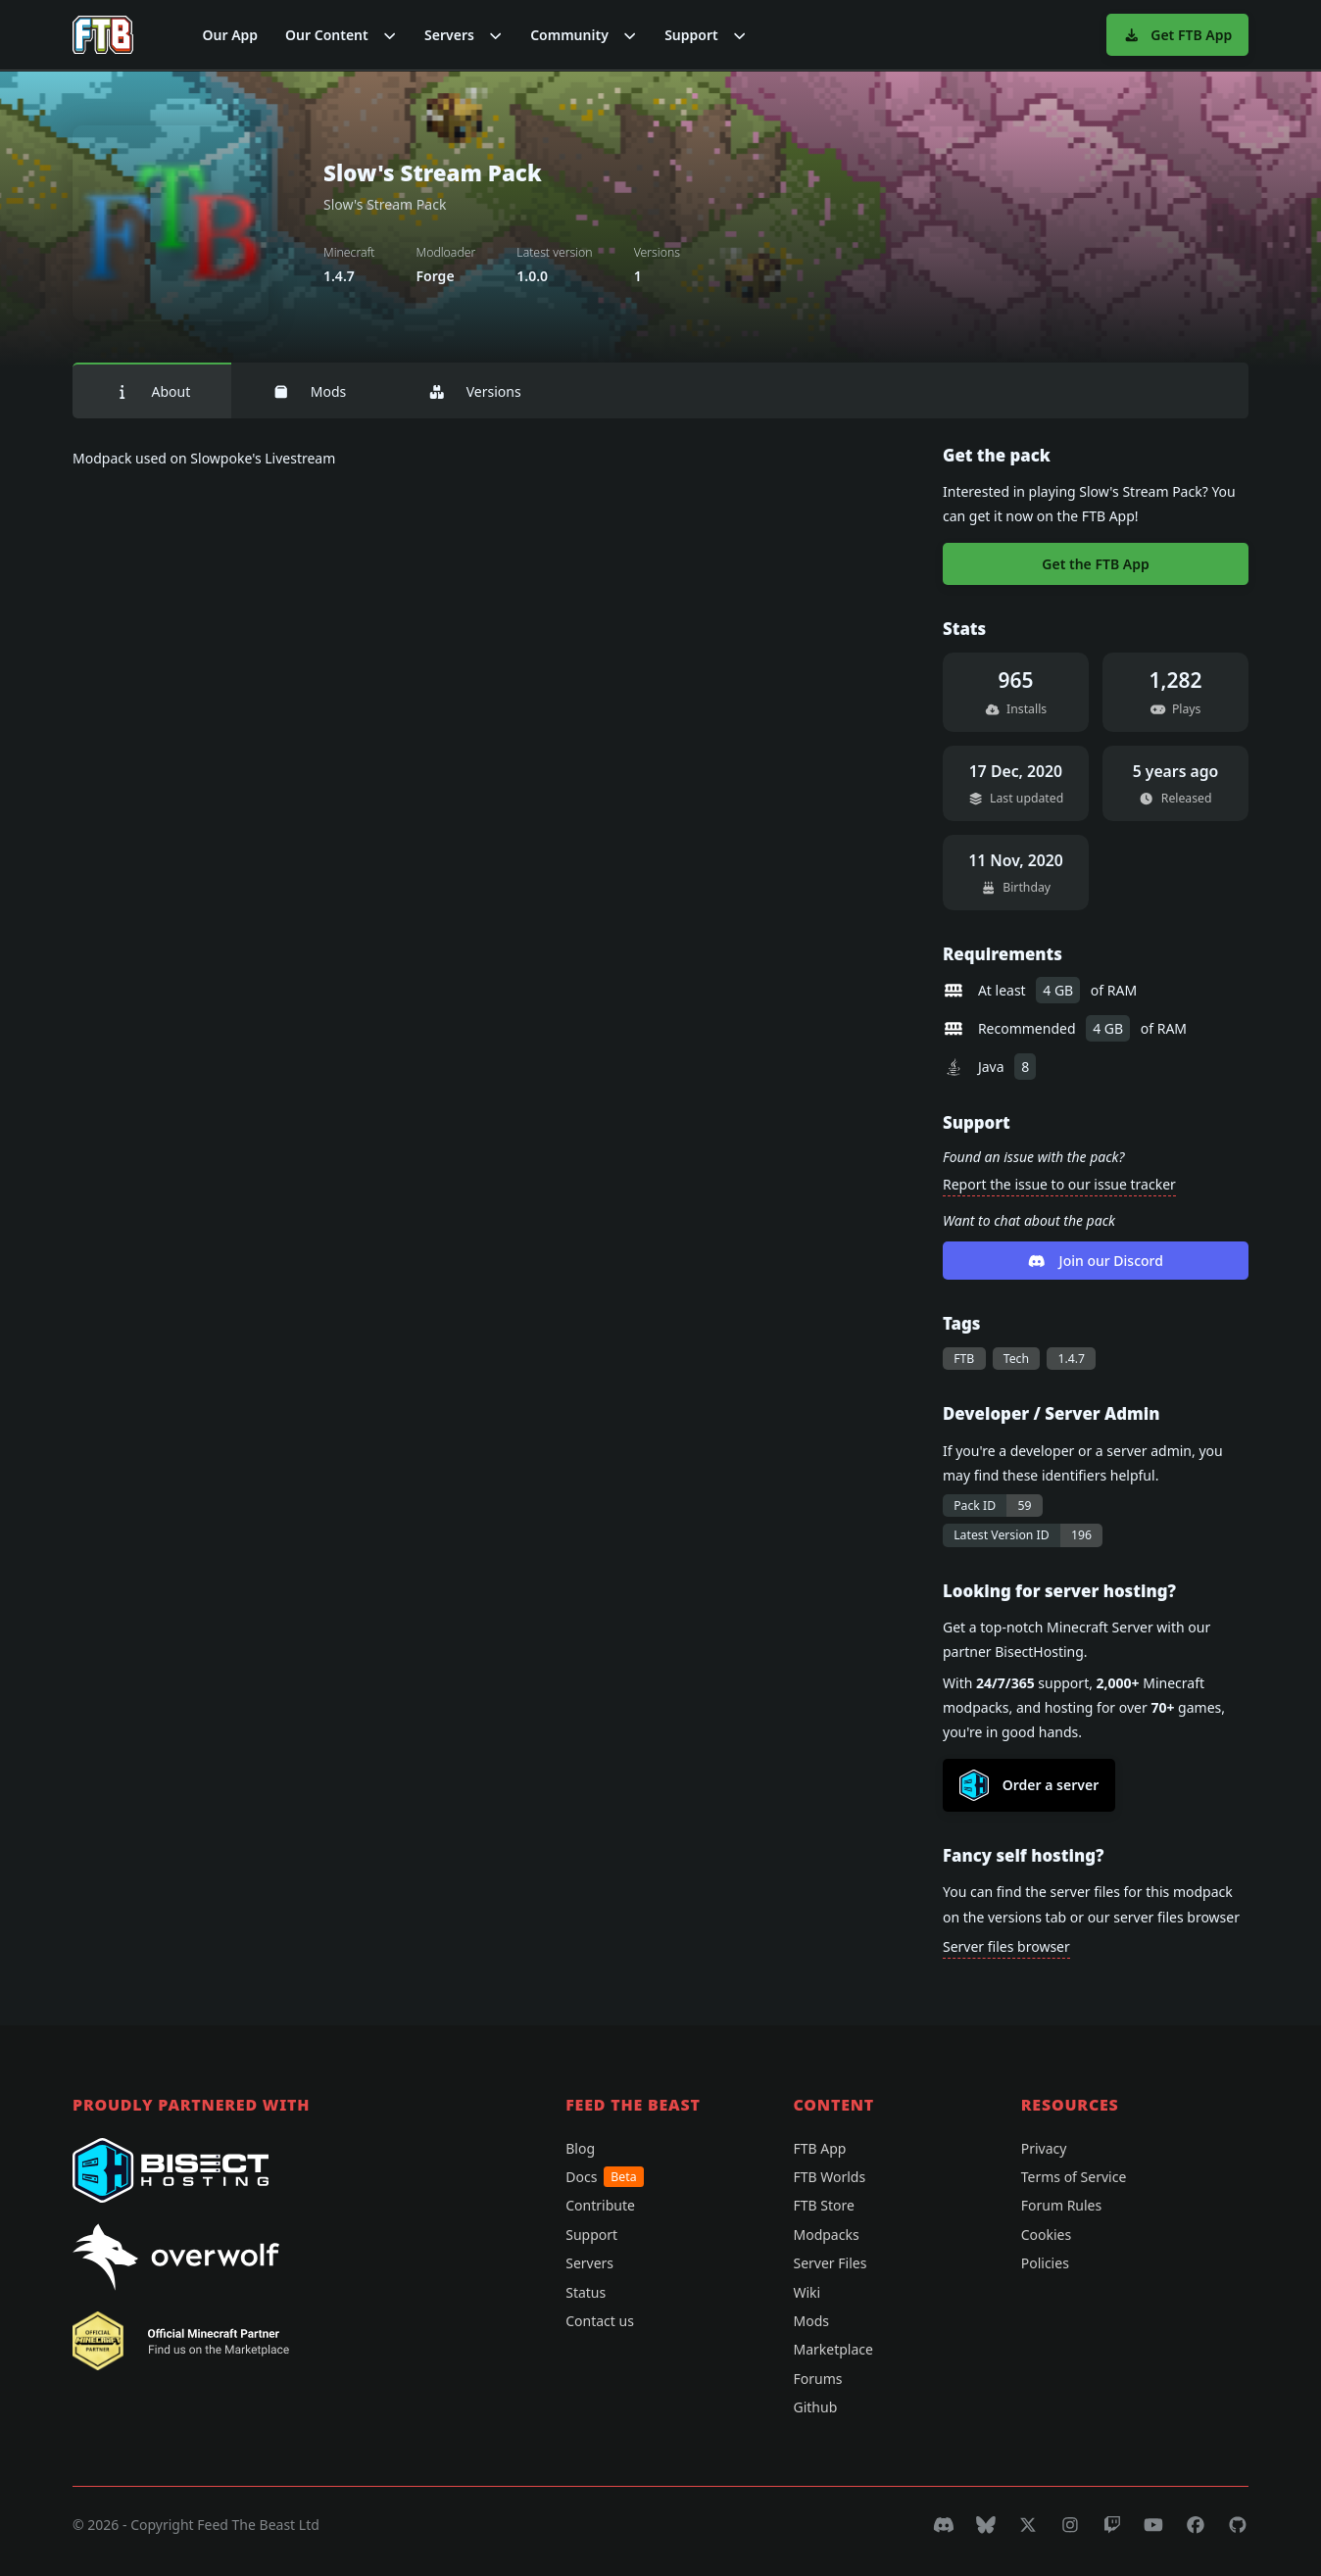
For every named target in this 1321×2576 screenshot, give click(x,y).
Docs (604, 2176)
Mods (309, 391)
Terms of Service (1074, 2176)
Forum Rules (1061, 2205)
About (152, 391)
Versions (474, 391)
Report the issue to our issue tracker (1059, 1184)
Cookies (1046, 2234)
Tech (1016, 1358)
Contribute (600, 2205)
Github (815, 2407)
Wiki (806, 2292)
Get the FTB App (1095, 564)
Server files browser (1006, 1946)
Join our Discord (1095, 1260)
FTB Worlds (829, 2176)
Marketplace (832, 2349)
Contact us (599, 2320)
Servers (589, 2263)
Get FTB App (1177, 34)
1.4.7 (1071, 1358)
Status (585, 2292)
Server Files (829, 2263)
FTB (964, 1358)
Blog (580, 2148)
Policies (1045, 2263)
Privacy (1044, 2148)
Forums (817, 2378)
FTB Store (823, 2205)
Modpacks (825, 2234)
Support (591, 2234)
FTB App (819, 2148)
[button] (341, 35)
